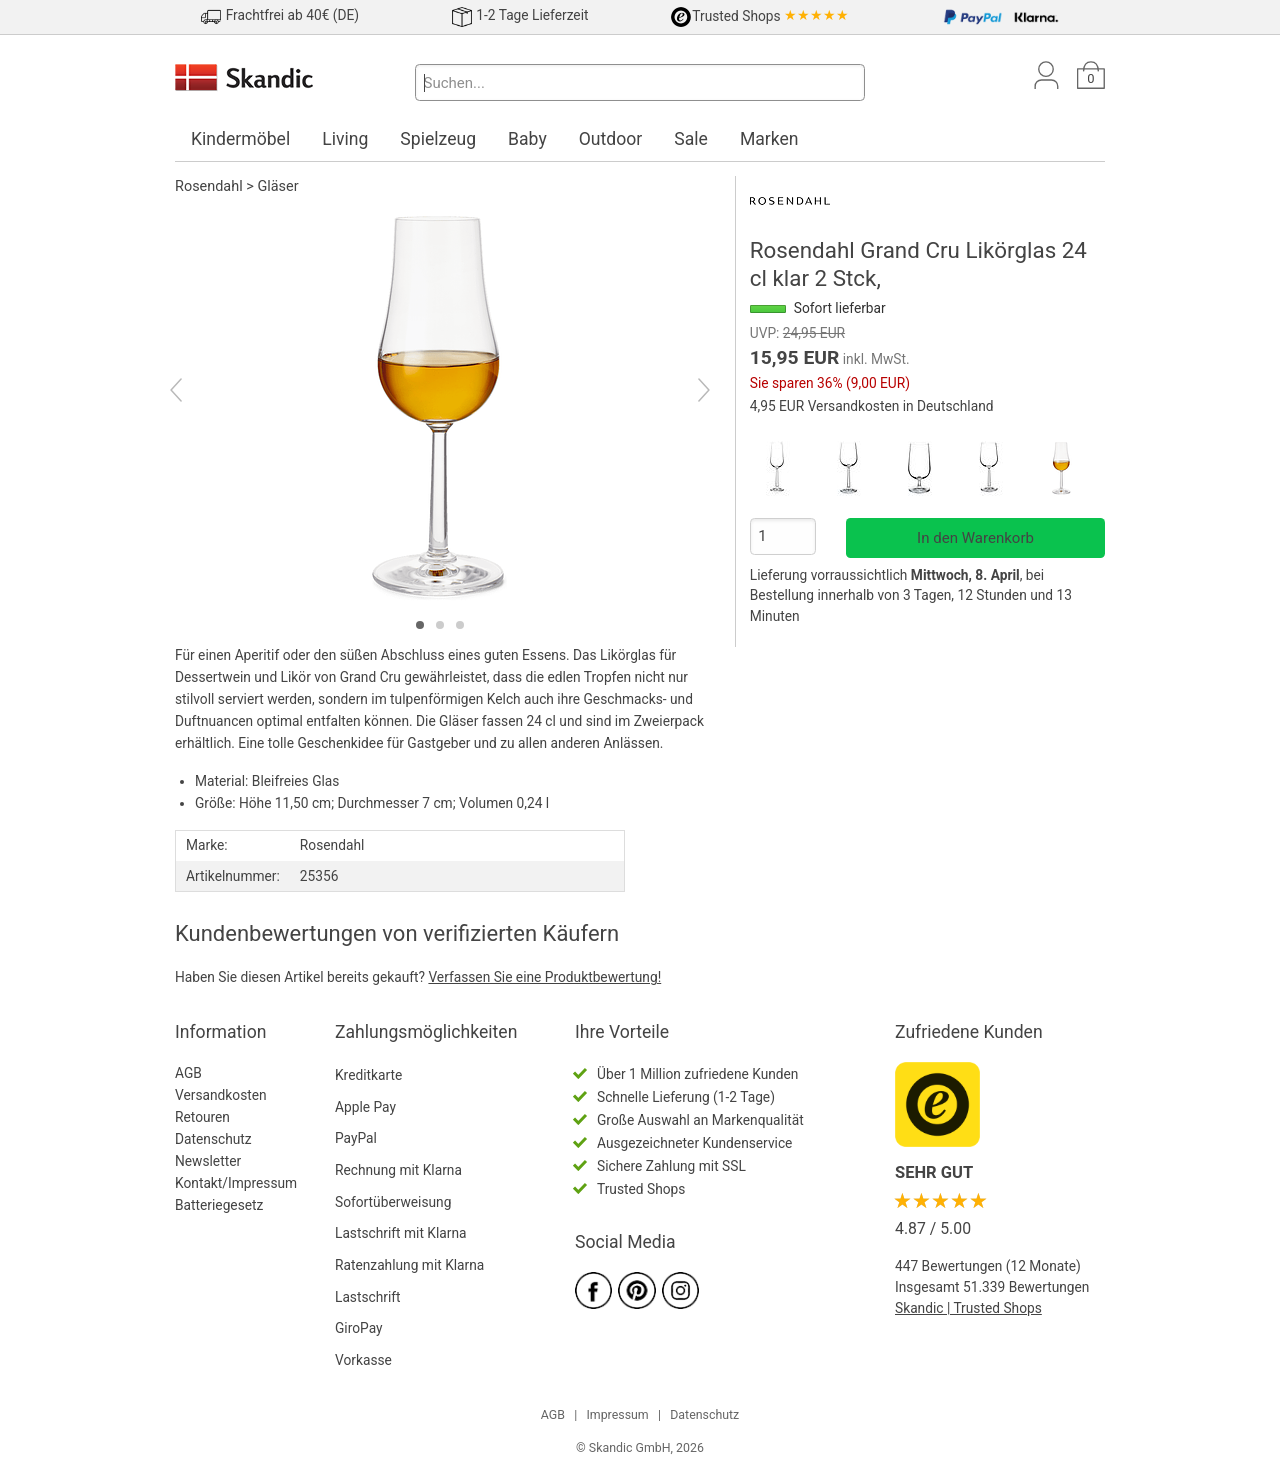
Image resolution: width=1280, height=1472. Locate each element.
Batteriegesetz (219, 1205)
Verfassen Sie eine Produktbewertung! (544, 977)
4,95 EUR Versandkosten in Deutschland (872, 406)
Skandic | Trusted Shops (968, 1308)
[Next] (686, 393)
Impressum (617, 1415)
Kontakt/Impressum (236, 1183)
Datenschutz (213, 1139)
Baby (527, 139)
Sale (691, 139)
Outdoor (611, 139)
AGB (188, 1073)
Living (345, 139)
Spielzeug (438, 139)
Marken (769, 139)
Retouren (202, 1117)
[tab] (420, 625)
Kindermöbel (240, 139)
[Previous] (193, 393)
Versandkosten (221, 1095)
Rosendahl (209, 186)
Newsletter (208, 1161)
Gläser (277, 186)
